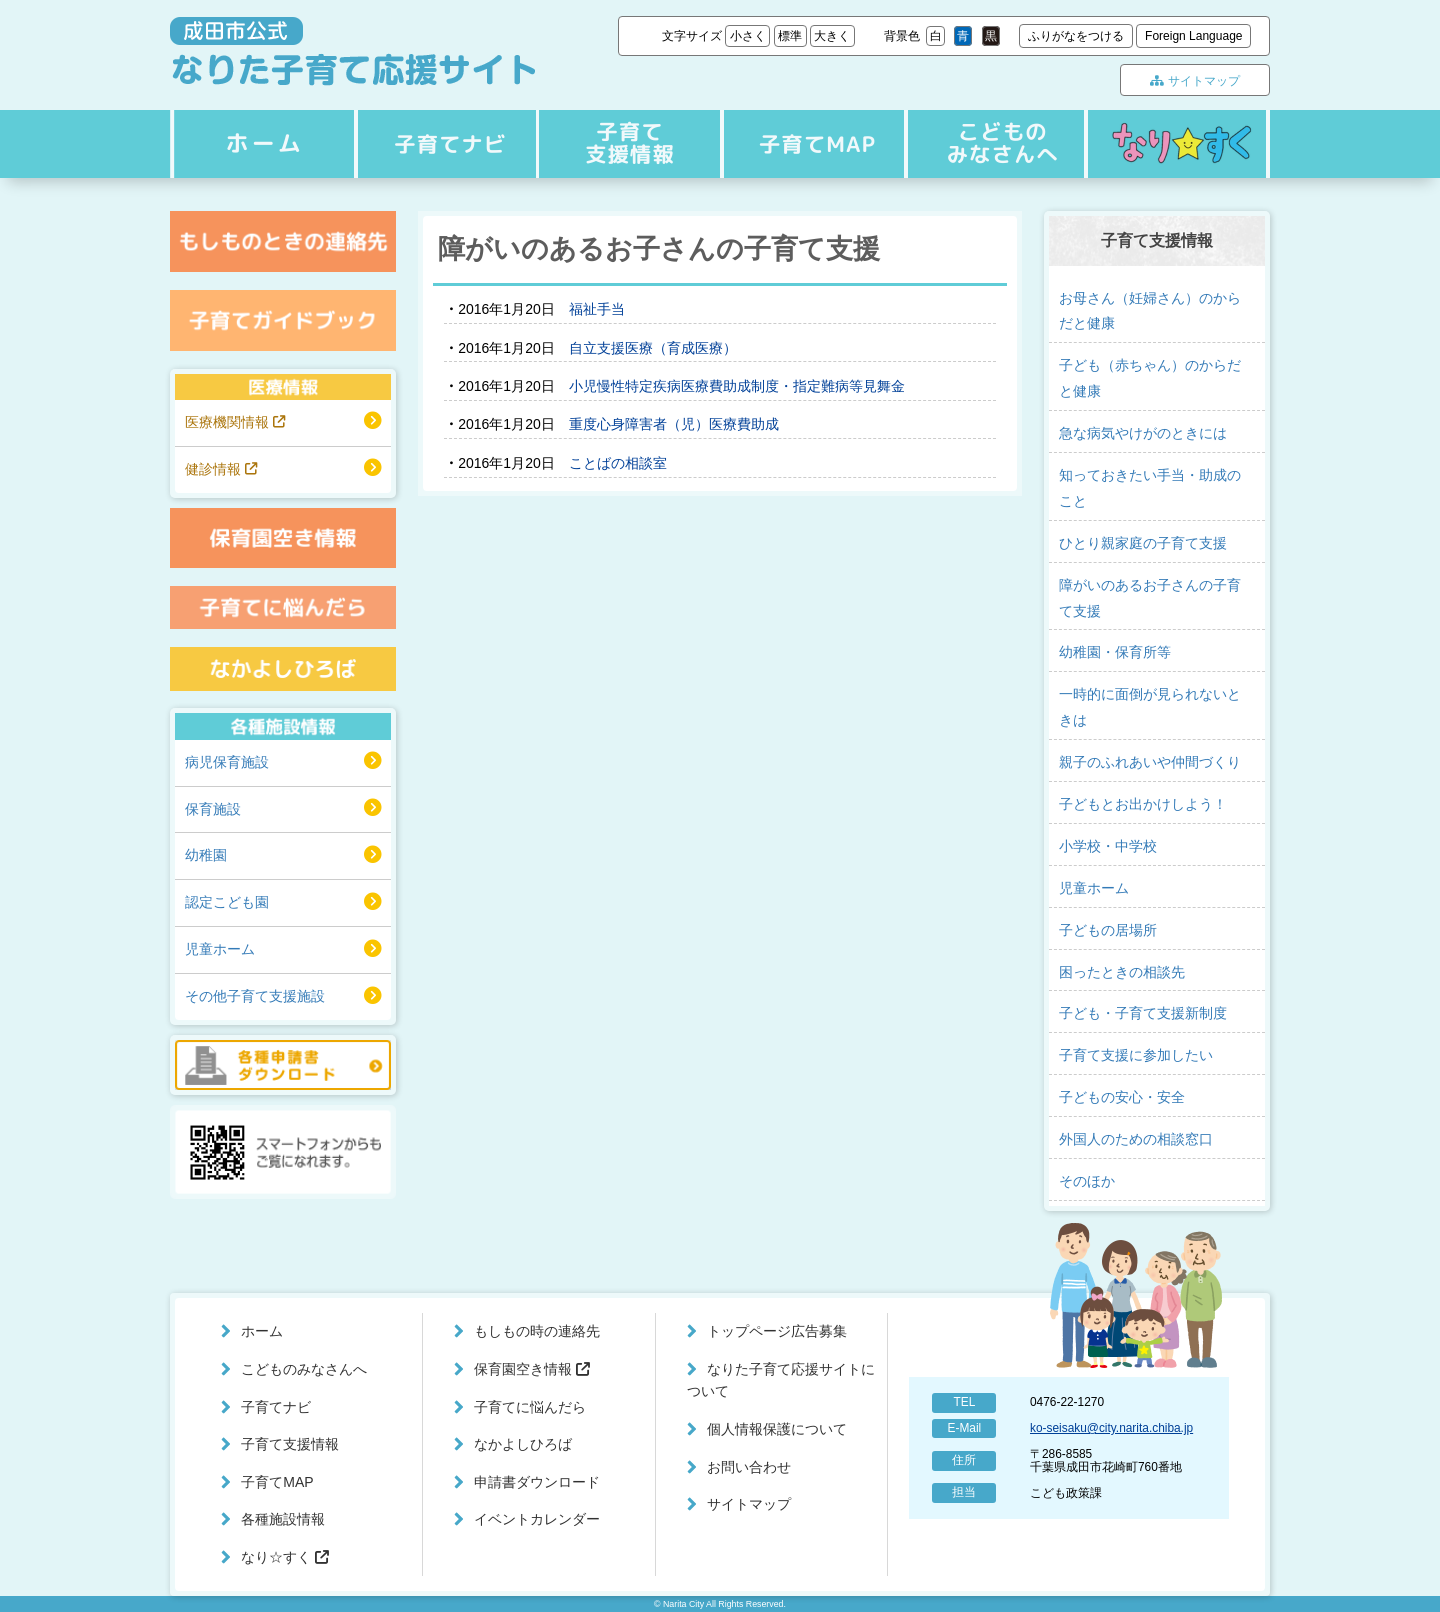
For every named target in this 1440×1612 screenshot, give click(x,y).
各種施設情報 (283, 1519)
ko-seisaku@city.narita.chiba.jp (1111, 1428)
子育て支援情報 (627, 144)
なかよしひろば (523, 1444)
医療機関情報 (235, 422)
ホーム (261, 144)
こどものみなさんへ (992, 144)
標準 (790, 36)
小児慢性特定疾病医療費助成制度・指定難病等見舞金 (737, 386)
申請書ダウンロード (537, 1482)
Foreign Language (1193, 36)
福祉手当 (597, 309)
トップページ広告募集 (777, 1331)
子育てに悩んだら (530, 1407)
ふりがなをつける (1076, 36)
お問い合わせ (749, 1467)
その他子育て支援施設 (255, 996)
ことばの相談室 (618, 463)
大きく (832, 36)
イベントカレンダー (537, 1519)
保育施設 (213, 809)
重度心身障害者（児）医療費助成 (674, 424)
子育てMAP (809, 144)
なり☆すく (1177, 144)
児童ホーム (220, 949)
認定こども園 (227, 902)
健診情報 (221, 469)
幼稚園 (206, 855)
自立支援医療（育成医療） (653, 348)
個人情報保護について (777, 1429)
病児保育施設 (227, 762)
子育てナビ (444, 144)
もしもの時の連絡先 (537, 1331)
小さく (748, 36)
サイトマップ (1194, 81)
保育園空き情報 (532, 1369)
